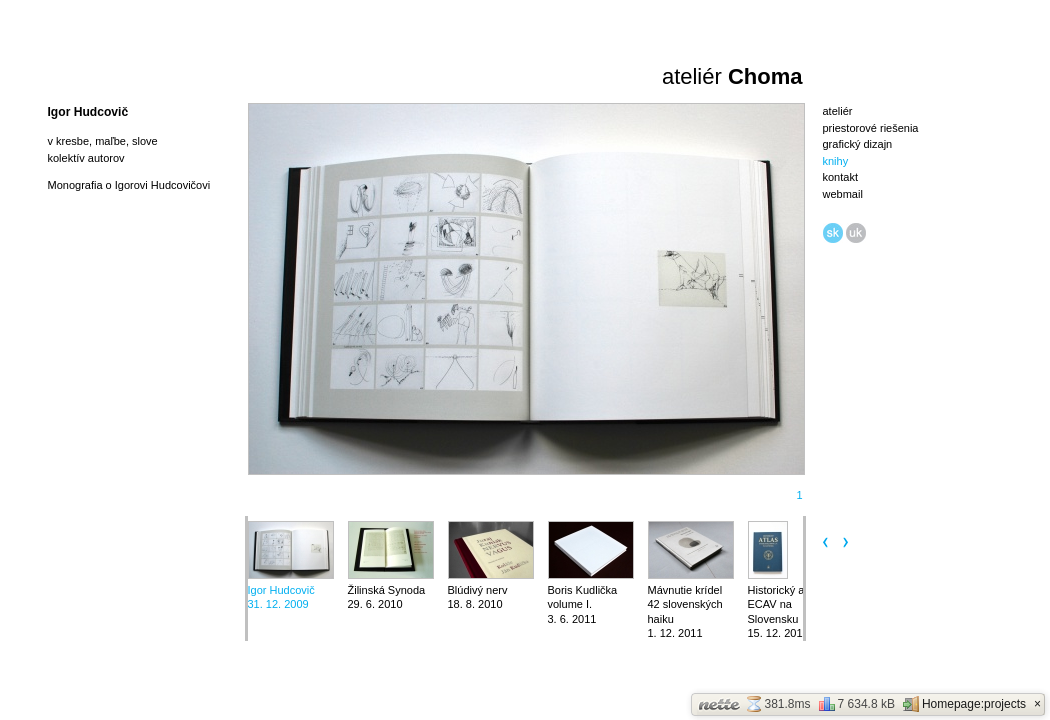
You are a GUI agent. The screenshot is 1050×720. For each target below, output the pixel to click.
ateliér (838, 111)
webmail (843, 194)
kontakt (840, 177)
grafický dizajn (858, 144)
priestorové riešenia (871, 128)
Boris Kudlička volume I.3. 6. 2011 (583, 604)
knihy (836, 161)
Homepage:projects (964, 704)
